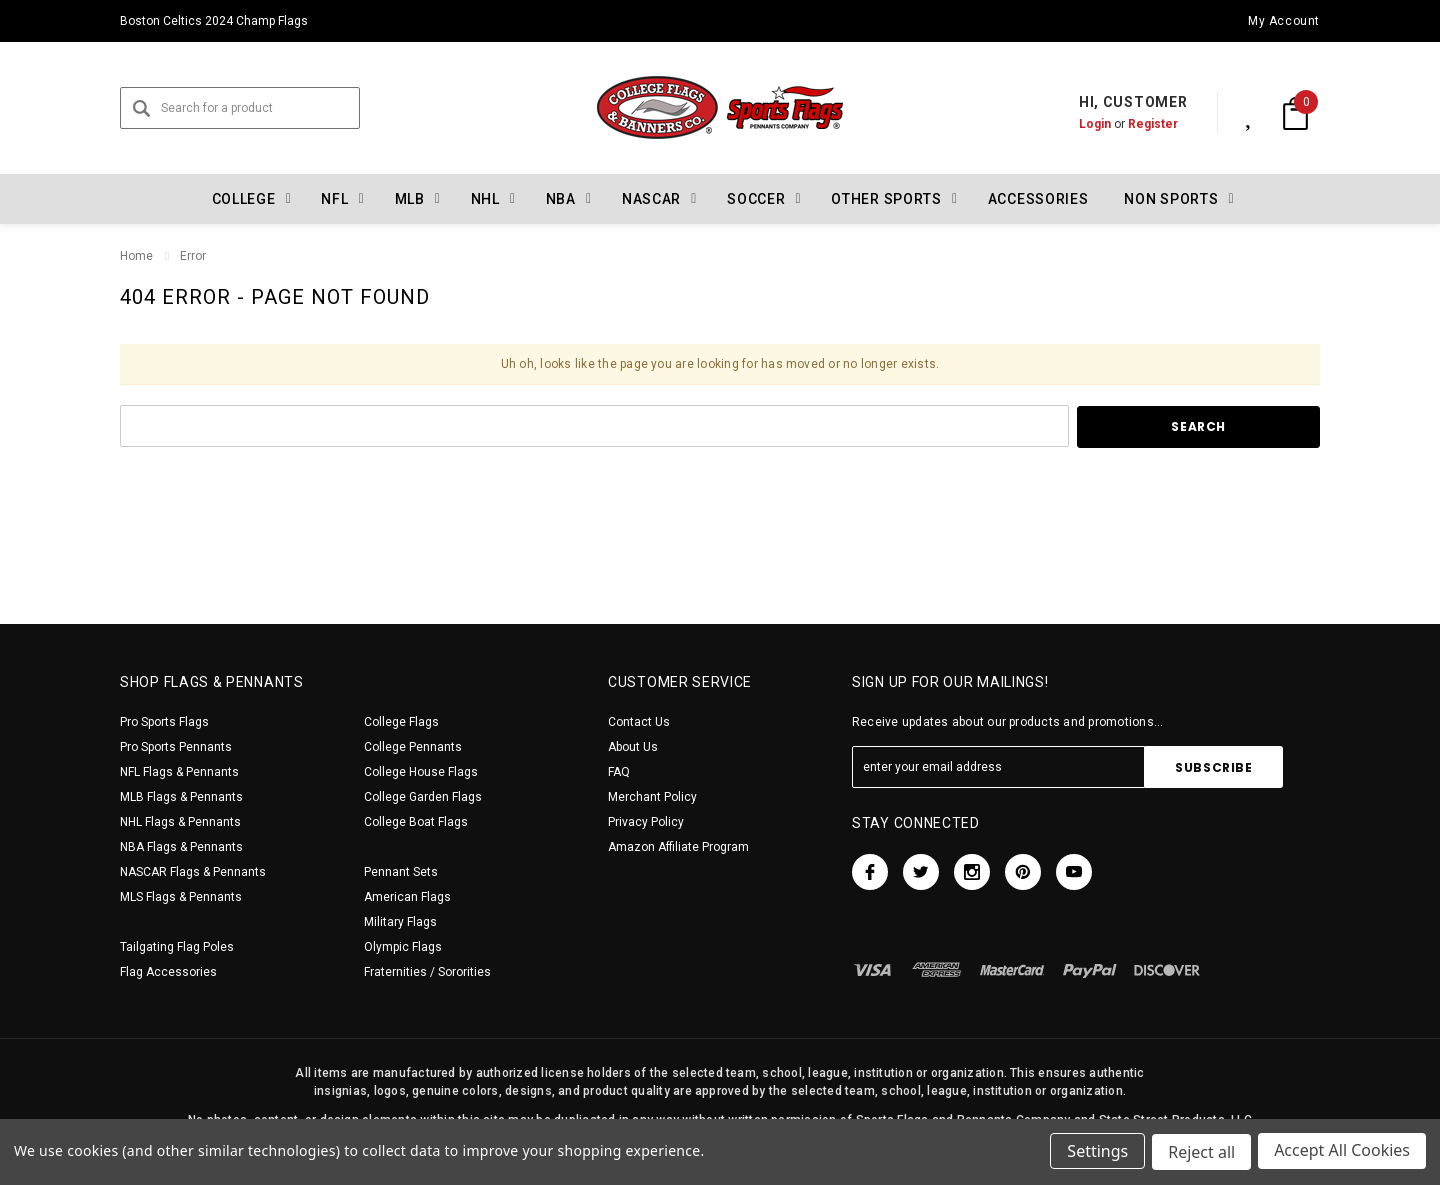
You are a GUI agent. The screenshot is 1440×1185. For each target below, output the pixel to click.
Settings (1095, 1153)
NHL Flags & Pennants (180, 822)
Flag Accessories (168, 972)
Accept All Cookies (1342, 1153)
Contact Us (639, 722)
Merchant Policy (652, 797)
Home (136, 256)
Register (1132, 124)
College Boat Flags (416, 822)
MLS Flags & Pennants (181, 897)
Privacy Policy (646, 822)
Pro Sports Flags (164, 722)
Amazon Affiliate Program (678, 847)
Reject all (1200, 1153)
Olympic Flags (403, 947)
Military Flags (400, 922)
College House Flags (421, 772)
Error (193, 256)
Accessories (1038, 199)
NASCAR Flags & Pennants (193, 872)
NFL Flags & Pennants (179, 772)
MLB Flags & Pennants (181, 797)
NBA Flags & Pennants (181, 847)
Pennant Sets (401, 872)
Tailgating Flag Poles (177, 947)
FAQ (619, 772)
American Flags (407, 897)
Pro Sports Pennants (176, 747)
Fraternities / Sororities (427, 972)
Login (1074, 124)
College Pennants (413, 747)
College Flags (401, 722)
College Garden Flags (423, 797)
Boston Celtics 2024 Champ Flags (214, 21)
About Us (633, 747)
